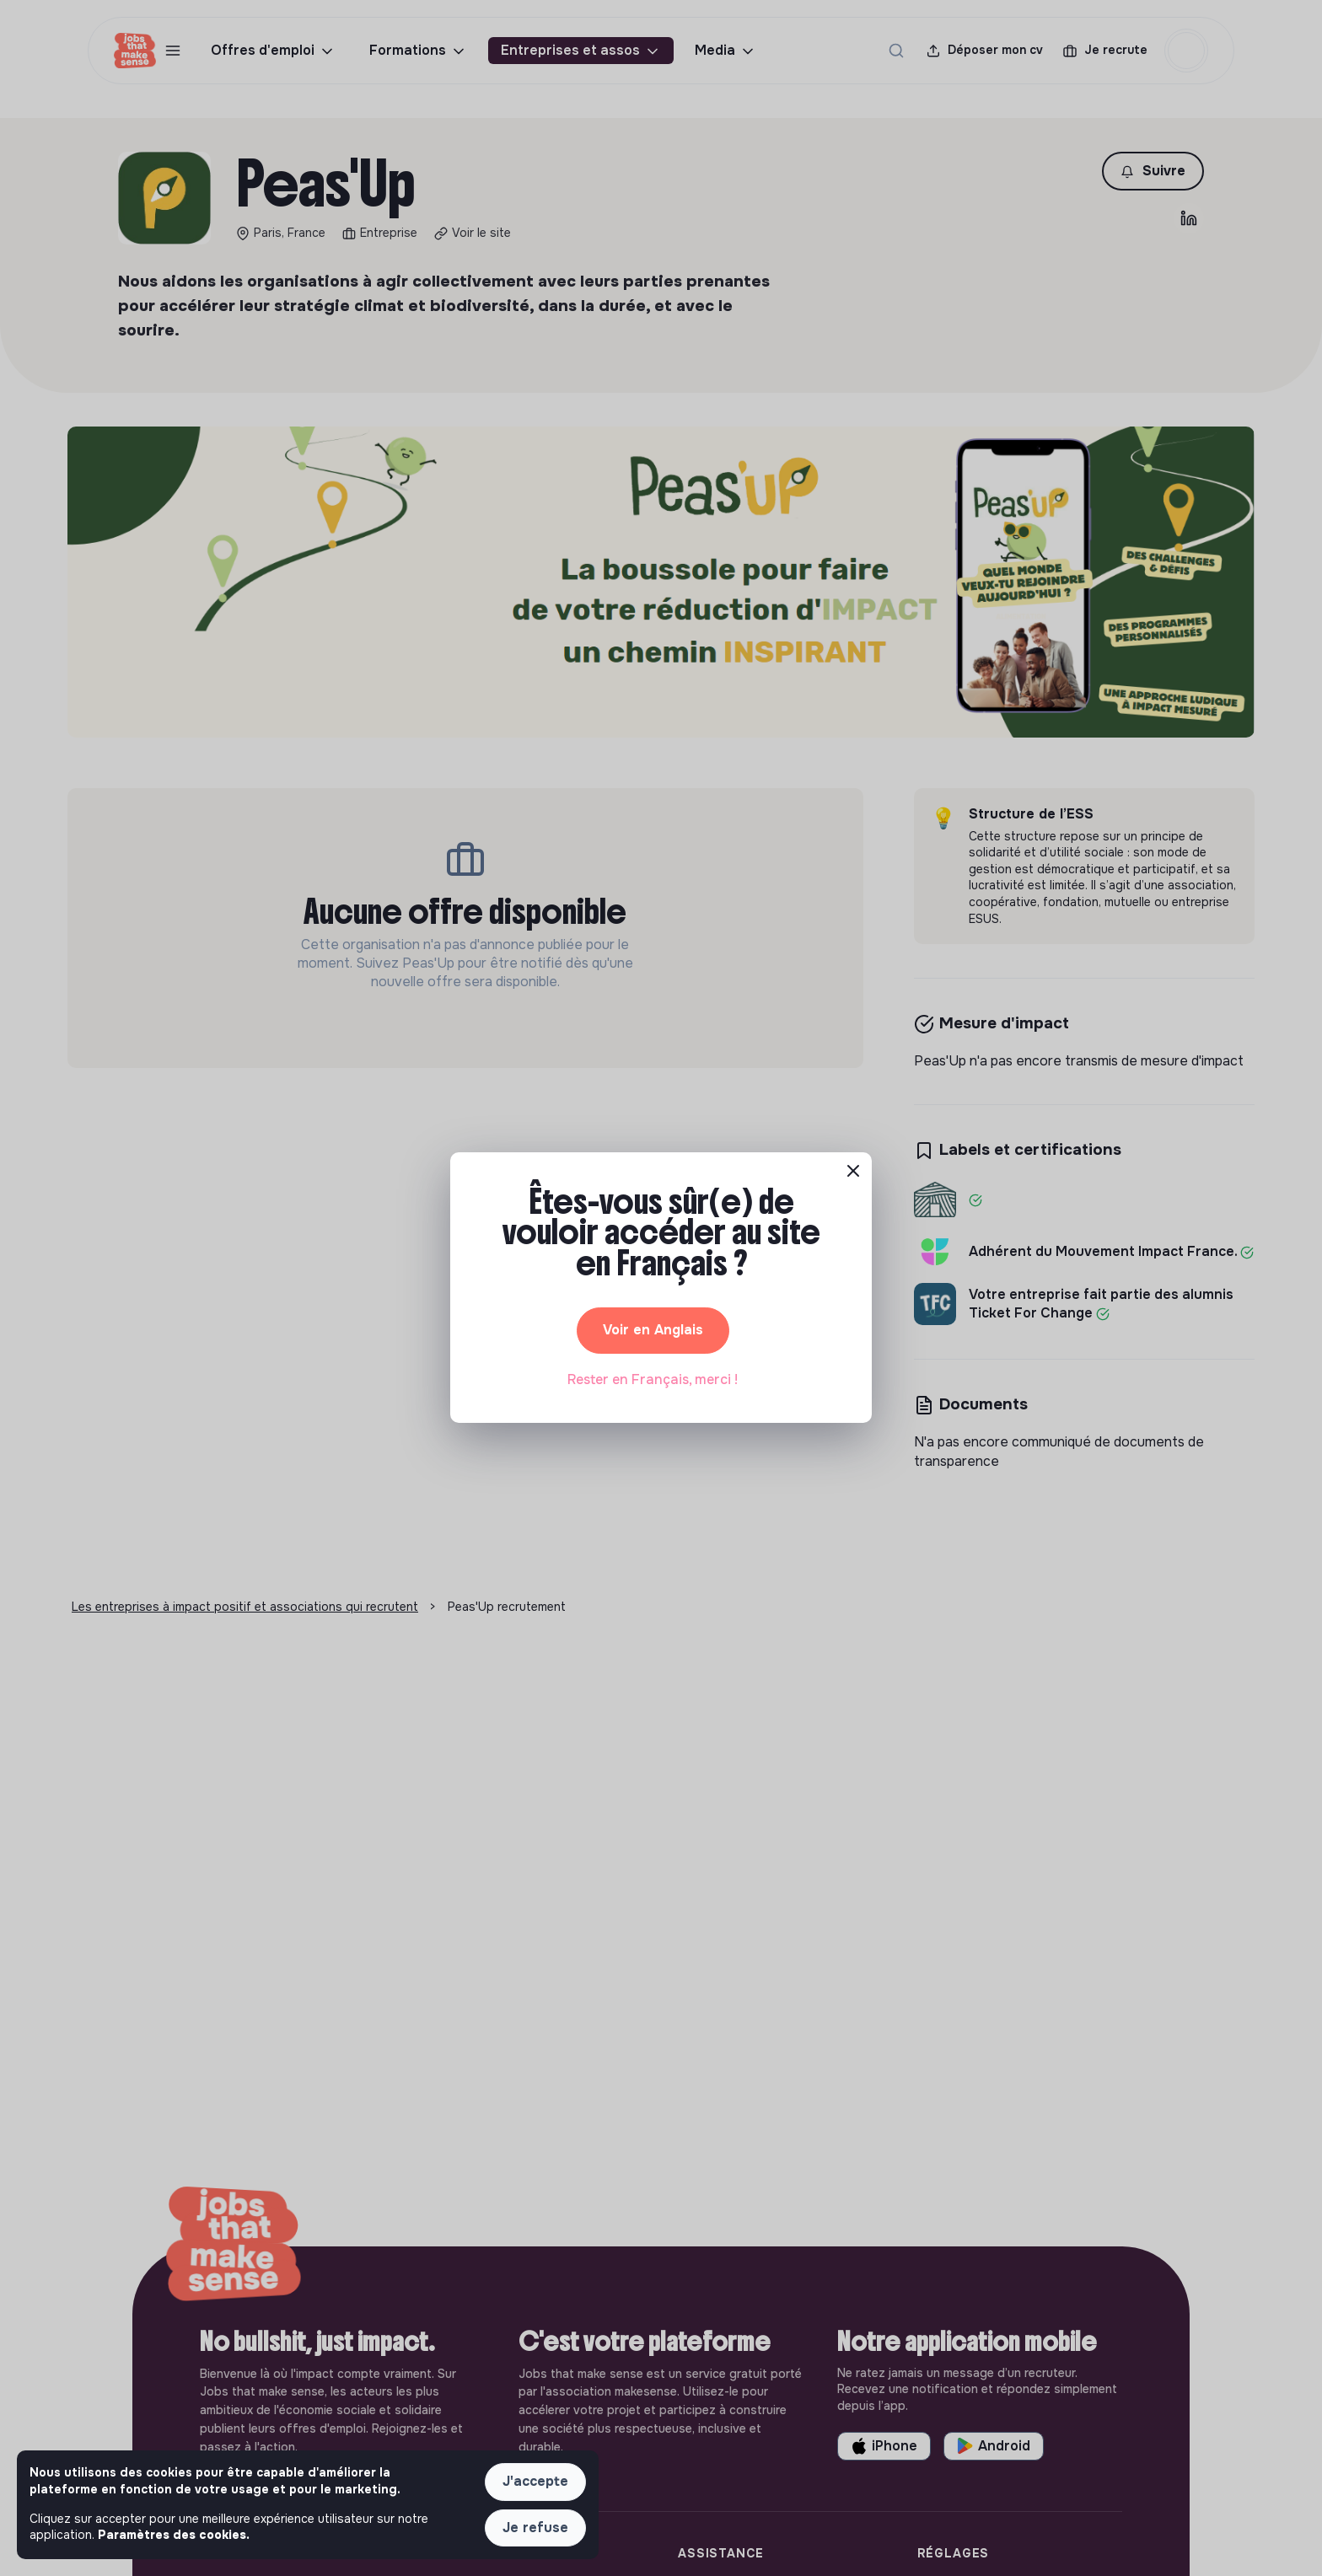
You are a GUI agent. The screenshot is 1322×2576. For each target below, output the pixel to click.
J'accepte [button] (535, 2481)
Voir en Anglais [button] (653, 1330)
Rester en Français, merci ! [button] (652, 1379)
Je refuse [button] (535, 2527)
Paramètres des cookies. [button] (174, 2534)
